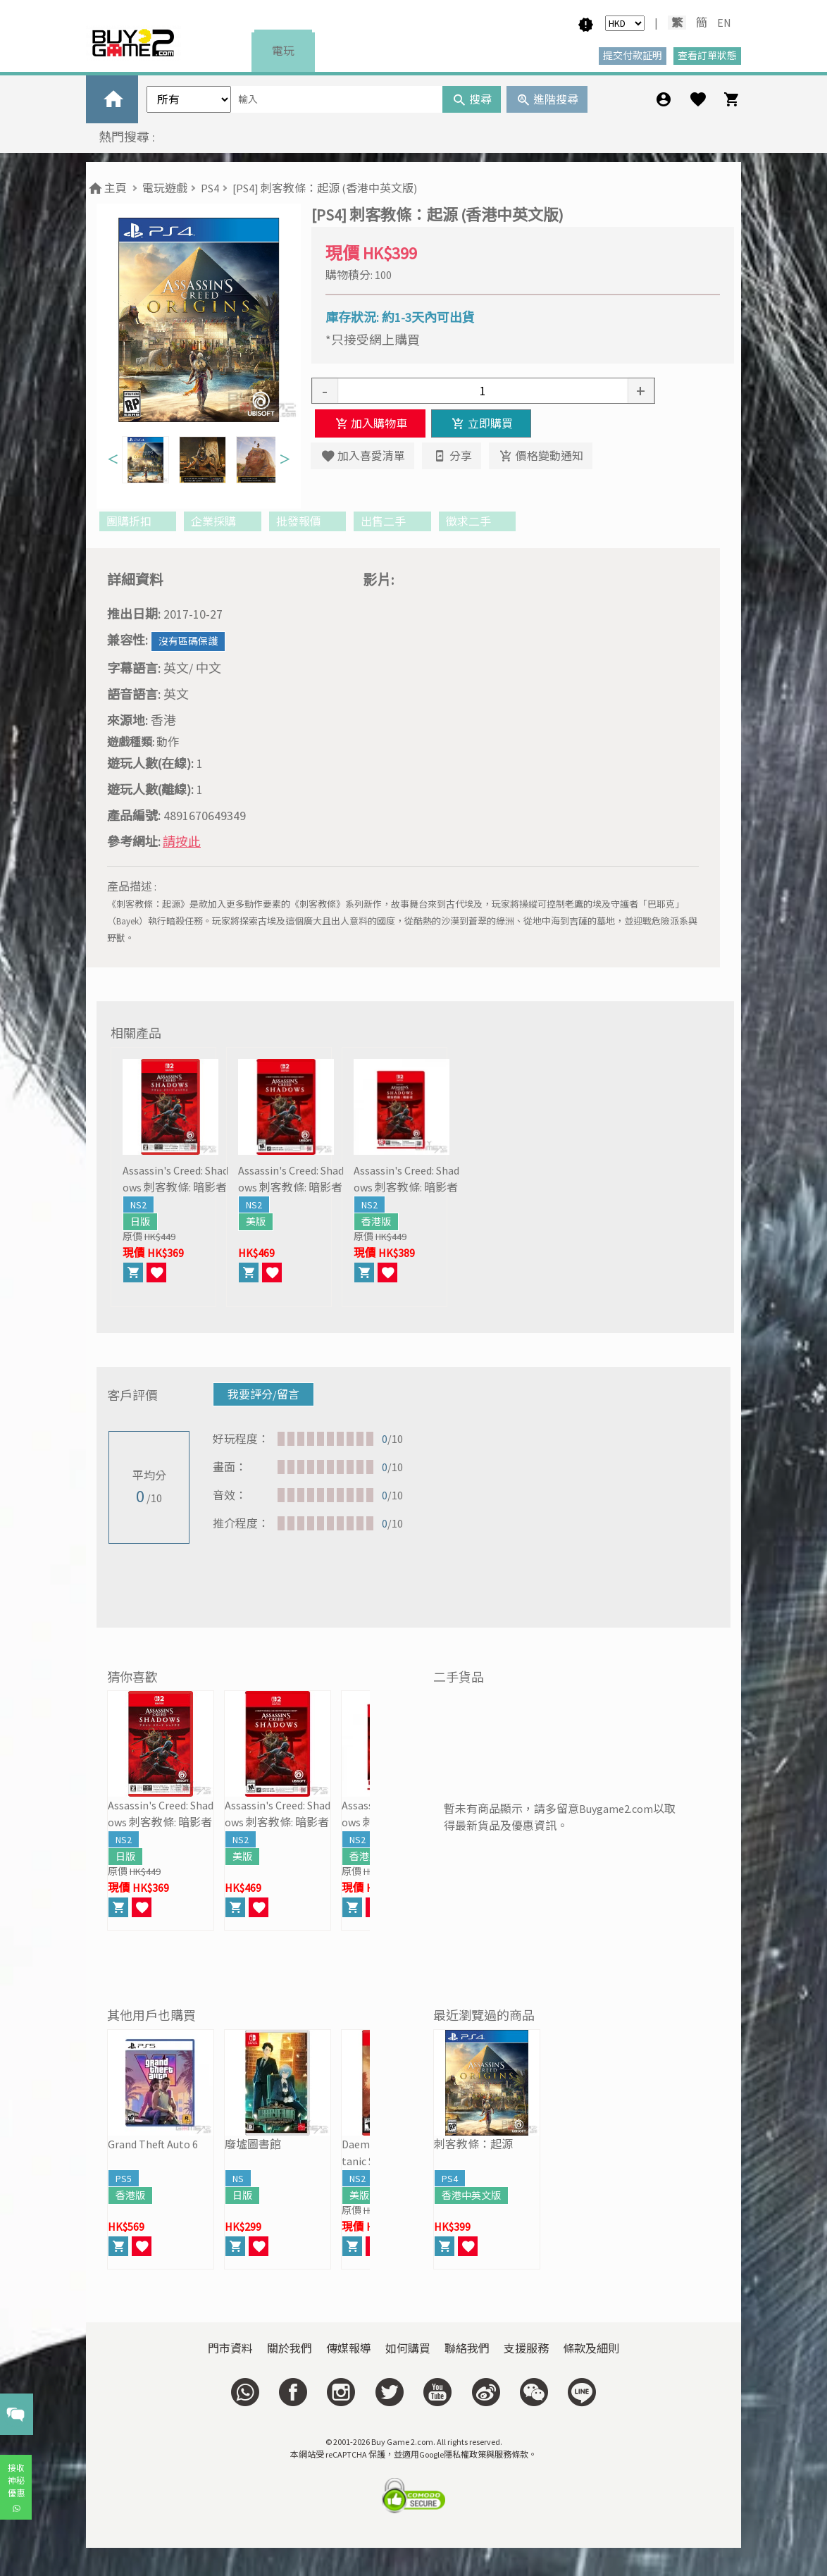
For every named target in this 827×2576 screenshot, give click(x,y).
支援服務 (526, 2348)
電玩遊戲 (164, 188)
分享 (451, 456)
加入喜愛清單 (362, 456)
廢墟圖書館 (253, 2144)
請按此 (182, 842)
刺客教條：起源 (473, 2144)
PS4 (210, 188)
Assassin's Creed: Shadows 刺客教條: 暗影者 (175, 1178)
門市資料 (230, 2348)
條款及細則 (591, 2348)
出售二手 (392, 521)
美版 (256, 1221)
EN (724, 23)
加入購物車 (370, 423)
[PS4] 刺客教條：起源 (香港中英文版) (324, 188)
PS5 (124, 2178)
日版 (140, 1221)
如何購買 (407, 2348)
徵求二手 (477, 521)
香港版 (376, 1221)
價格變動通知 (540, 456)
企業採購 (222, 521)
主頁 (107, 188)
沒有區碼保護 (188, 641)
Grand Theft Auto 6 (153, 2144)
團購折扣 (137, 521)
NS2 (138, 1205)
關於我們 (289, 2348)
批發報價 (307, 521)
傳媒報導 (348, 2348)
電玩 (283, 51)
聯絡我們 (467, 2348)
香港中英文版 (471, 2195)
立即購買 (480, 423)
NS (238, 2178)
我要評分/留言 (263, 1394)
